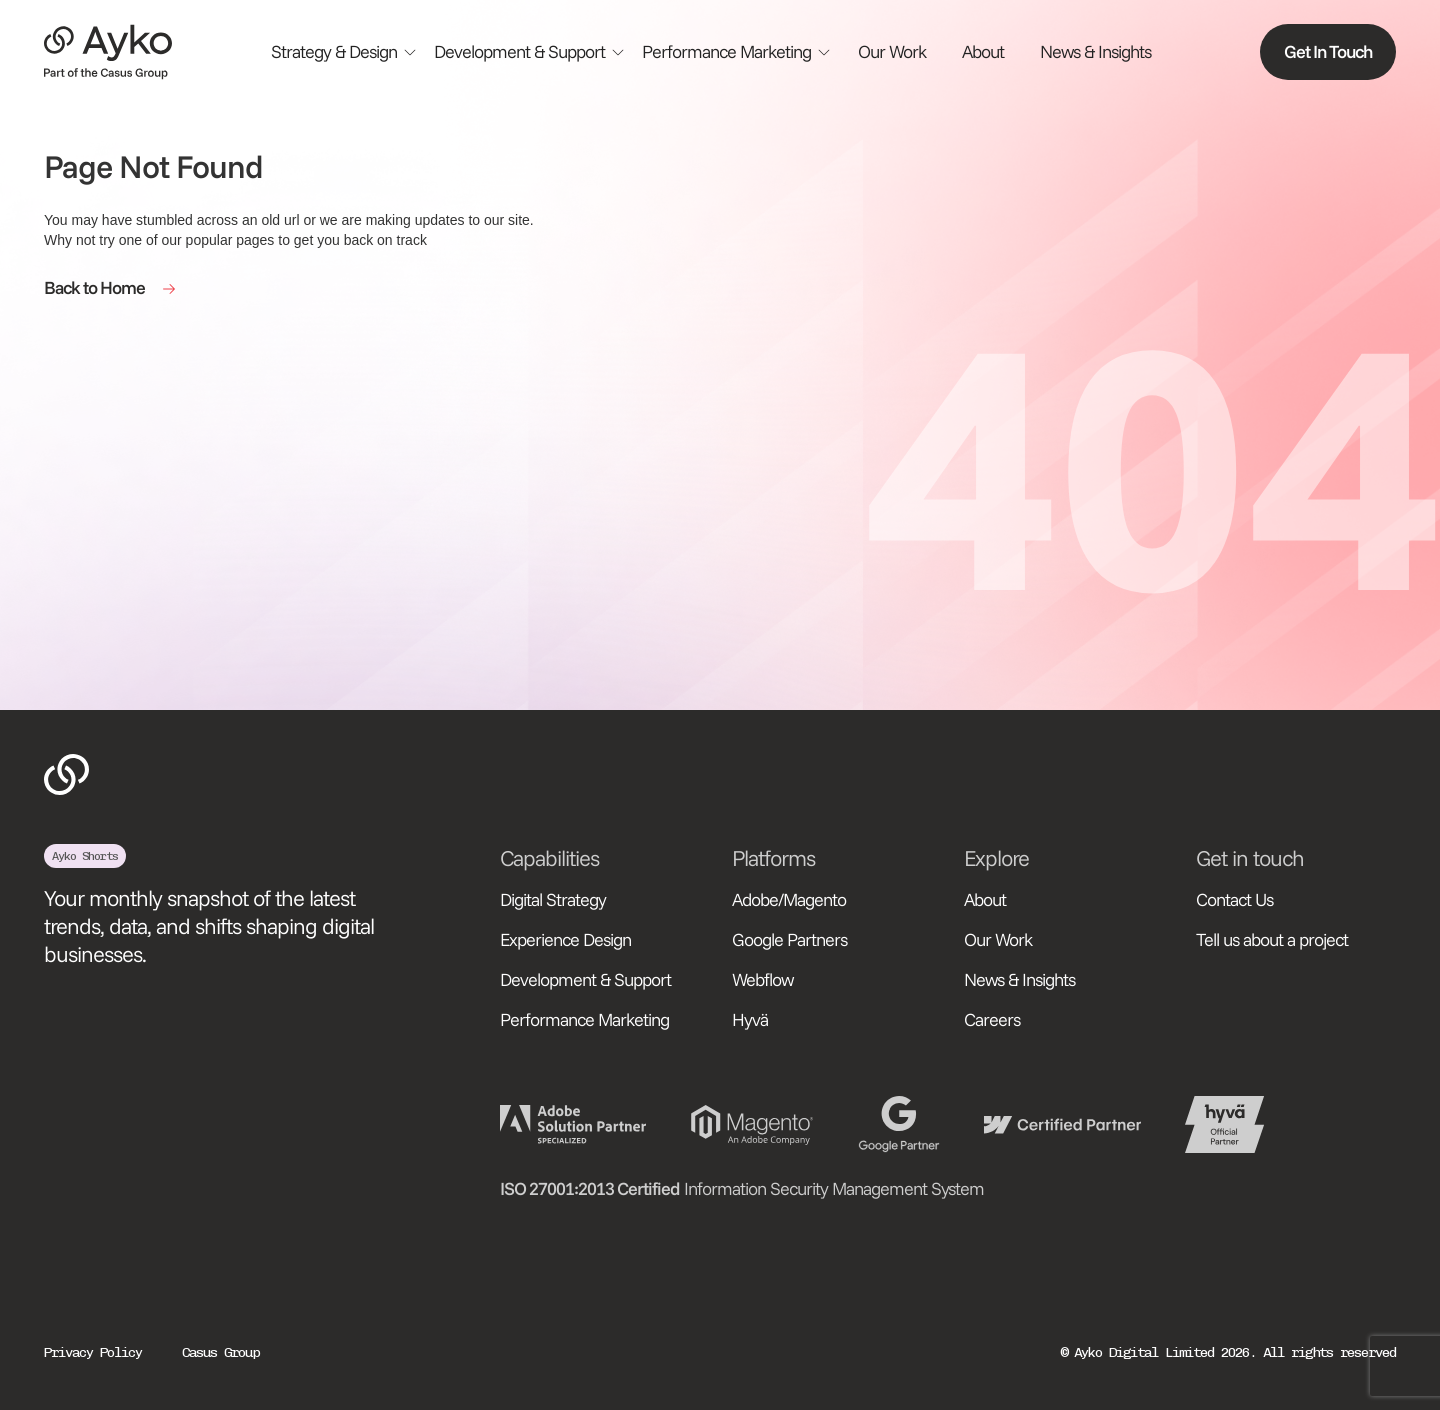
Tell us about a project (1272, 939)
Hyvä (750, 1019)
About (983, 51)
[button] (344, 52)
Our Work (892, 51)
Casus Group (220, 1352)
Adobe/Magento (789, 899)
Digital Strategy (553, 899)
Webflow (763, 979)
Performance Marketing (584, 1019)
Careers (992, 1019)
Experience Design (565, 939)
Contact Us (1234, 899)
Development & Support (585, 979)
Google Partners (789, 939)
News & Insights (1095, 51)
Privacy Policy (93, 1352)
